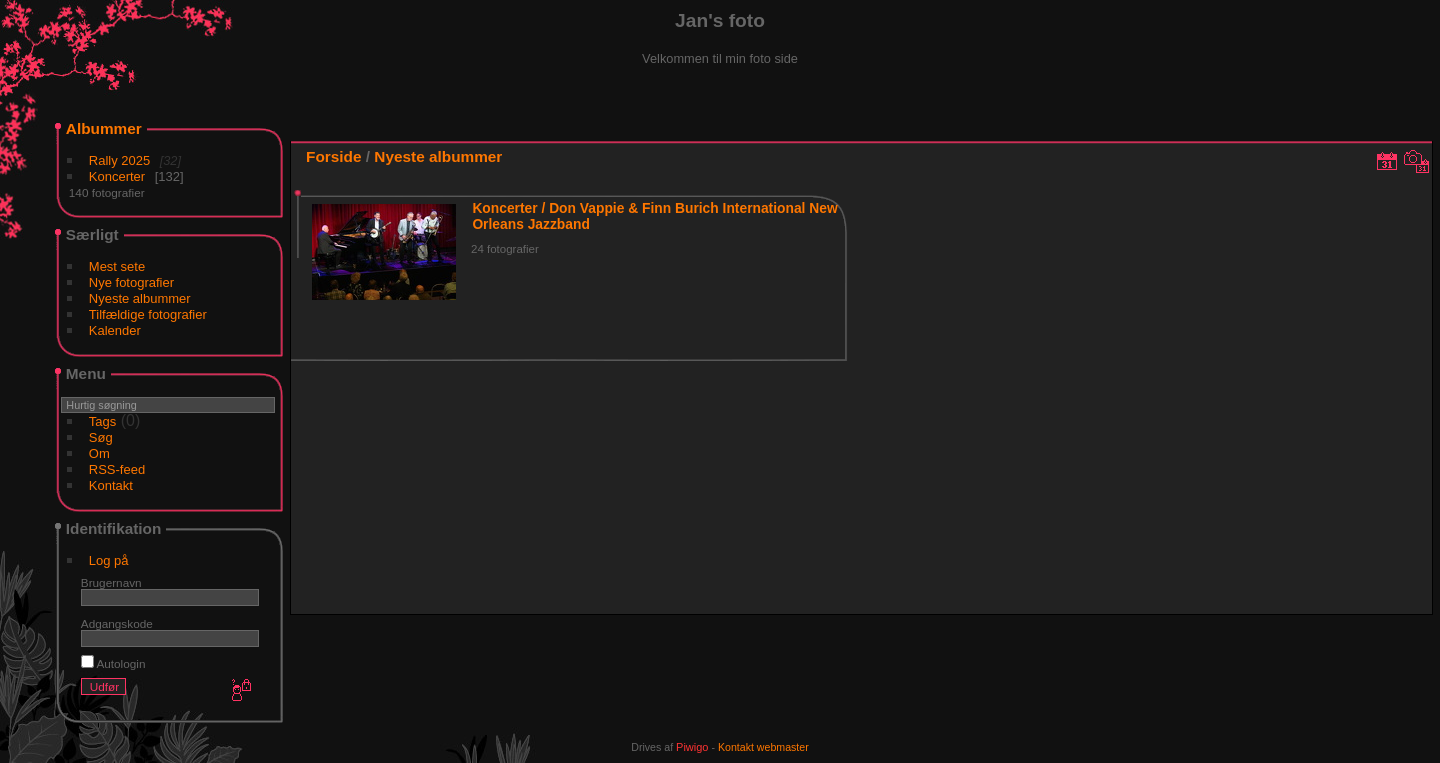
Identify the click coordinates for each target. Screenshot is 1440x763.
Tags (102, 421)
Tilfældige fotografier (148, 314)
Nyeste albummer (140, 298)
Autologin (113, 663)
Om (99, 453)
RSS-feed (117, 469)
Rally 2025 (119, 160)
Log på (109, 560)
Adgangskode (117, 623)
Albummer (104, 128)
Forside (333, 156)
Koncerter (117, 176)
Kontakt (111, 485)
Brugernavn (111, 582)
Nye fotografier (131, 282)
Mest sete (117, 266)
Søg (101, 437)
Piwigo (692, 747)
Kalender (115, 330)
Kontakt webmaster (763, 747)
